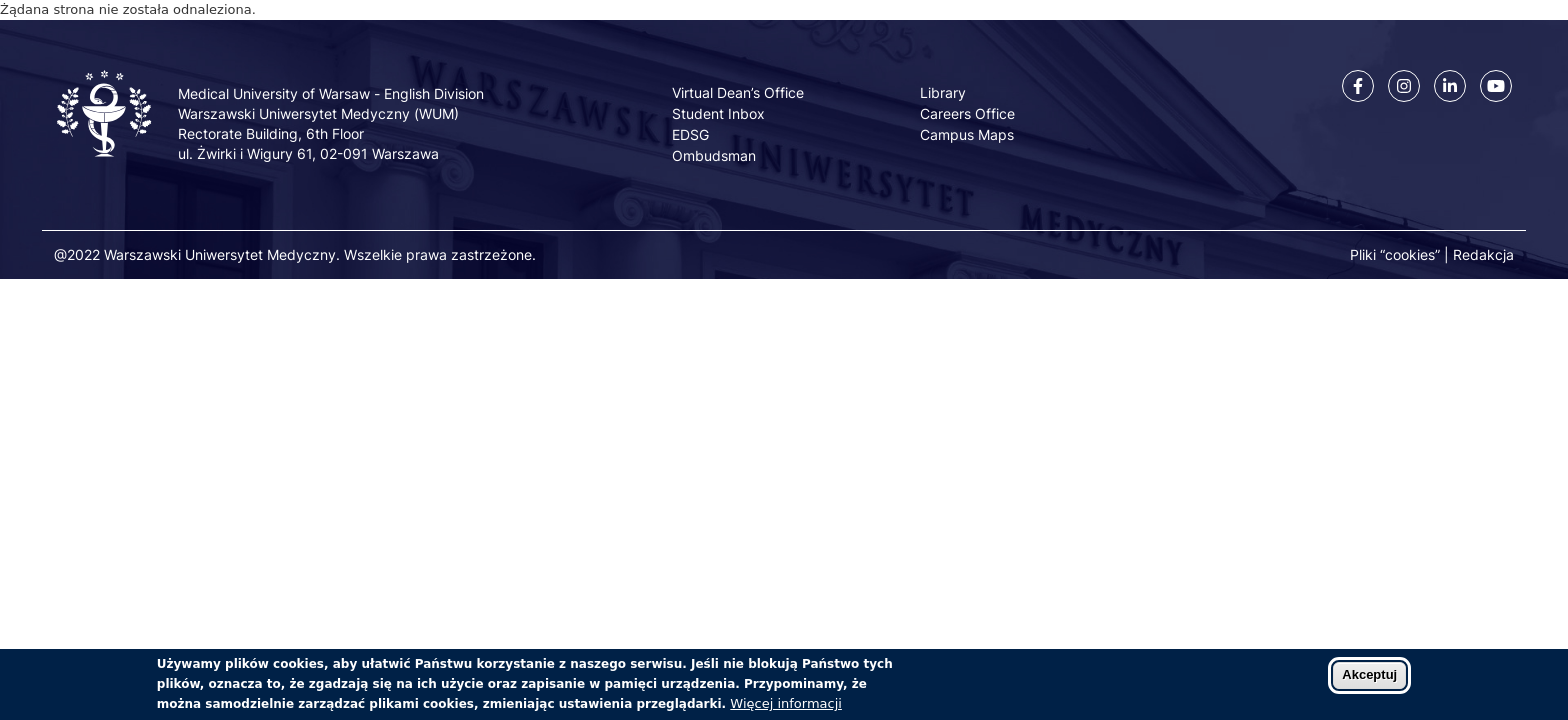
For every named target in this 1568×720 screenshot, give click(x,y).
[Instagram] (1404, 86)
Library (943, 92)
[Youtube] (1496, 86)
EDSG (690, 134)
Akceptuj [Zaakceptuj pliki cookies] (1369, 679)
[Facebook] (1358, 86)
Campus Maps (967, 134)
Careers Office (967, 113)
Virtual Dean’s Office (738, 92)
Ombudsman (714, 155)
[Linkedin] (1450, 86)
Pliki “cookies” (1395, 254)
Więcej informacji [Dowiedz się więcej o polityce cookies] (786, 708)
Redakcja (1483, 254)
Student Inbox (718, 113)
